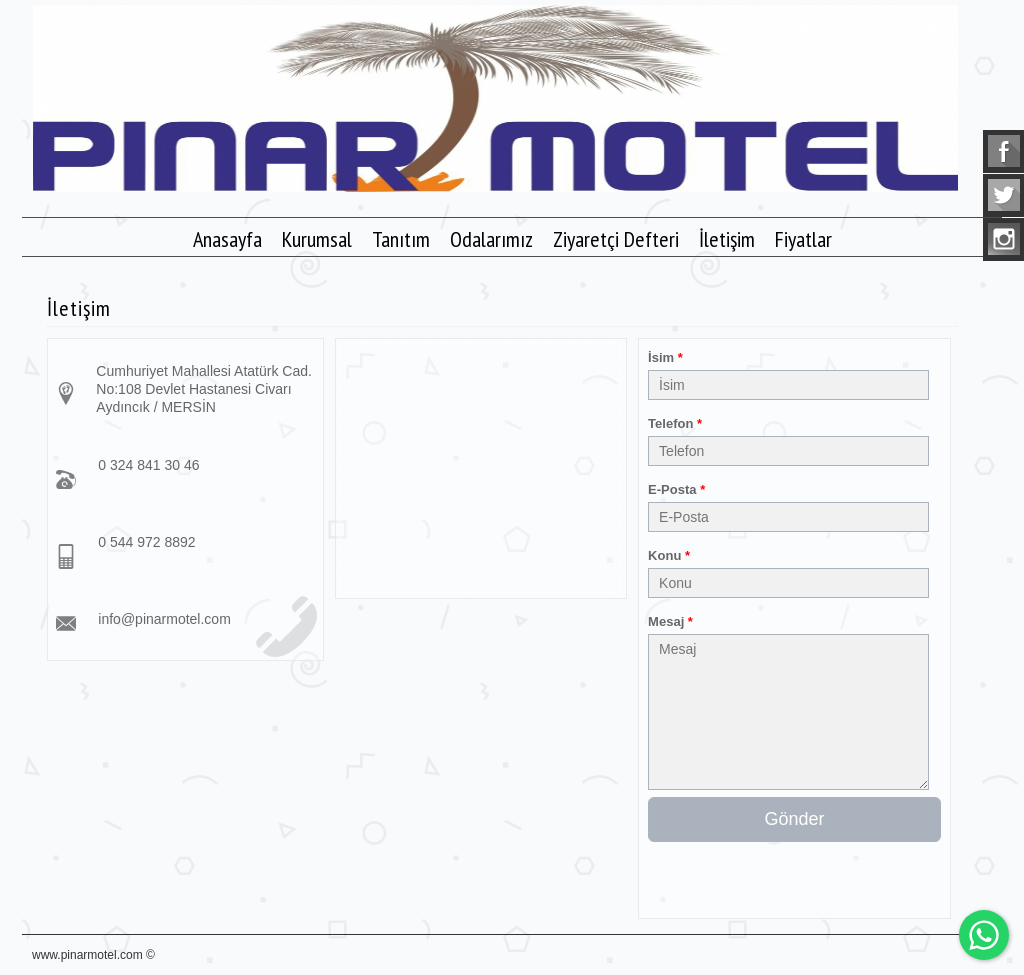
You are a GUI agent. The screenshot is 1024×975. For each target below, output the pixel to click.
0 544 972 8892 (146, 542)
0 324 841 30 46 (148, 465)
